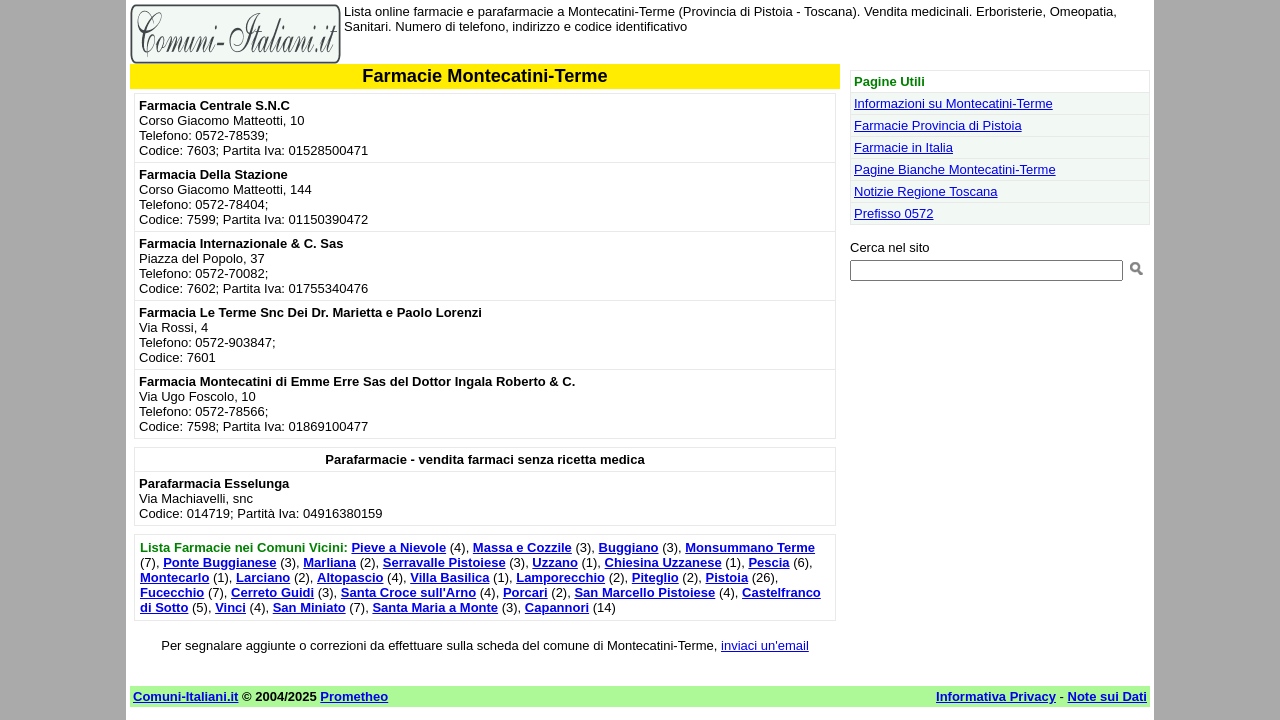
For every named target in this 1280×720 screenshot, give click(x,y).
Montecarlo (174, 577)
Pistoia (726, 577)
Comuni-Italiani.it (185, 696)
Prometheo (354, 696)
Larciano (263, 577)
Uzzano (555, 562)
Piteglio (655, 577)
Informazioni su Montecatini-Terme (953, 103)
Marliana (329, 562)
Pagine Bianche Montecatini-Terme (955, 169)
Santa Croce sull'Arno (408, 592)
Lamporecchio (560, 577)
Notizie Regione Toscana (926, 191)
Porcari (525, 592)
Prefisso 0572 (894, 213)
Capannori (557, 607)
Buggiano (629, 547)
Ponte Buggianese (219, 562)
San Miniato (309, 607)
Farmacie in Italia (903, 147)
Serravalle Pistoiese (444, 562)
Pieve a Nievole (398, 547)
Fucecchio (172, 592)
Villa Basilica (449, 577)
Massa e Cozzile (522, 547)
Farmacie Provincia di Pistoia (938, 125)
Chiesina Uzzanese (663, 562)
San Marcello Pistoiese (644, 592)
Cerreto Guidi (272, 592)
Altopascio (350, 577)
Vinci (230, 607)
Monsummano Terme (750, 547)
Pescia (768, 562)
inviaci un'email (765, 645)
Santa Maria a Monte (435, 607)
